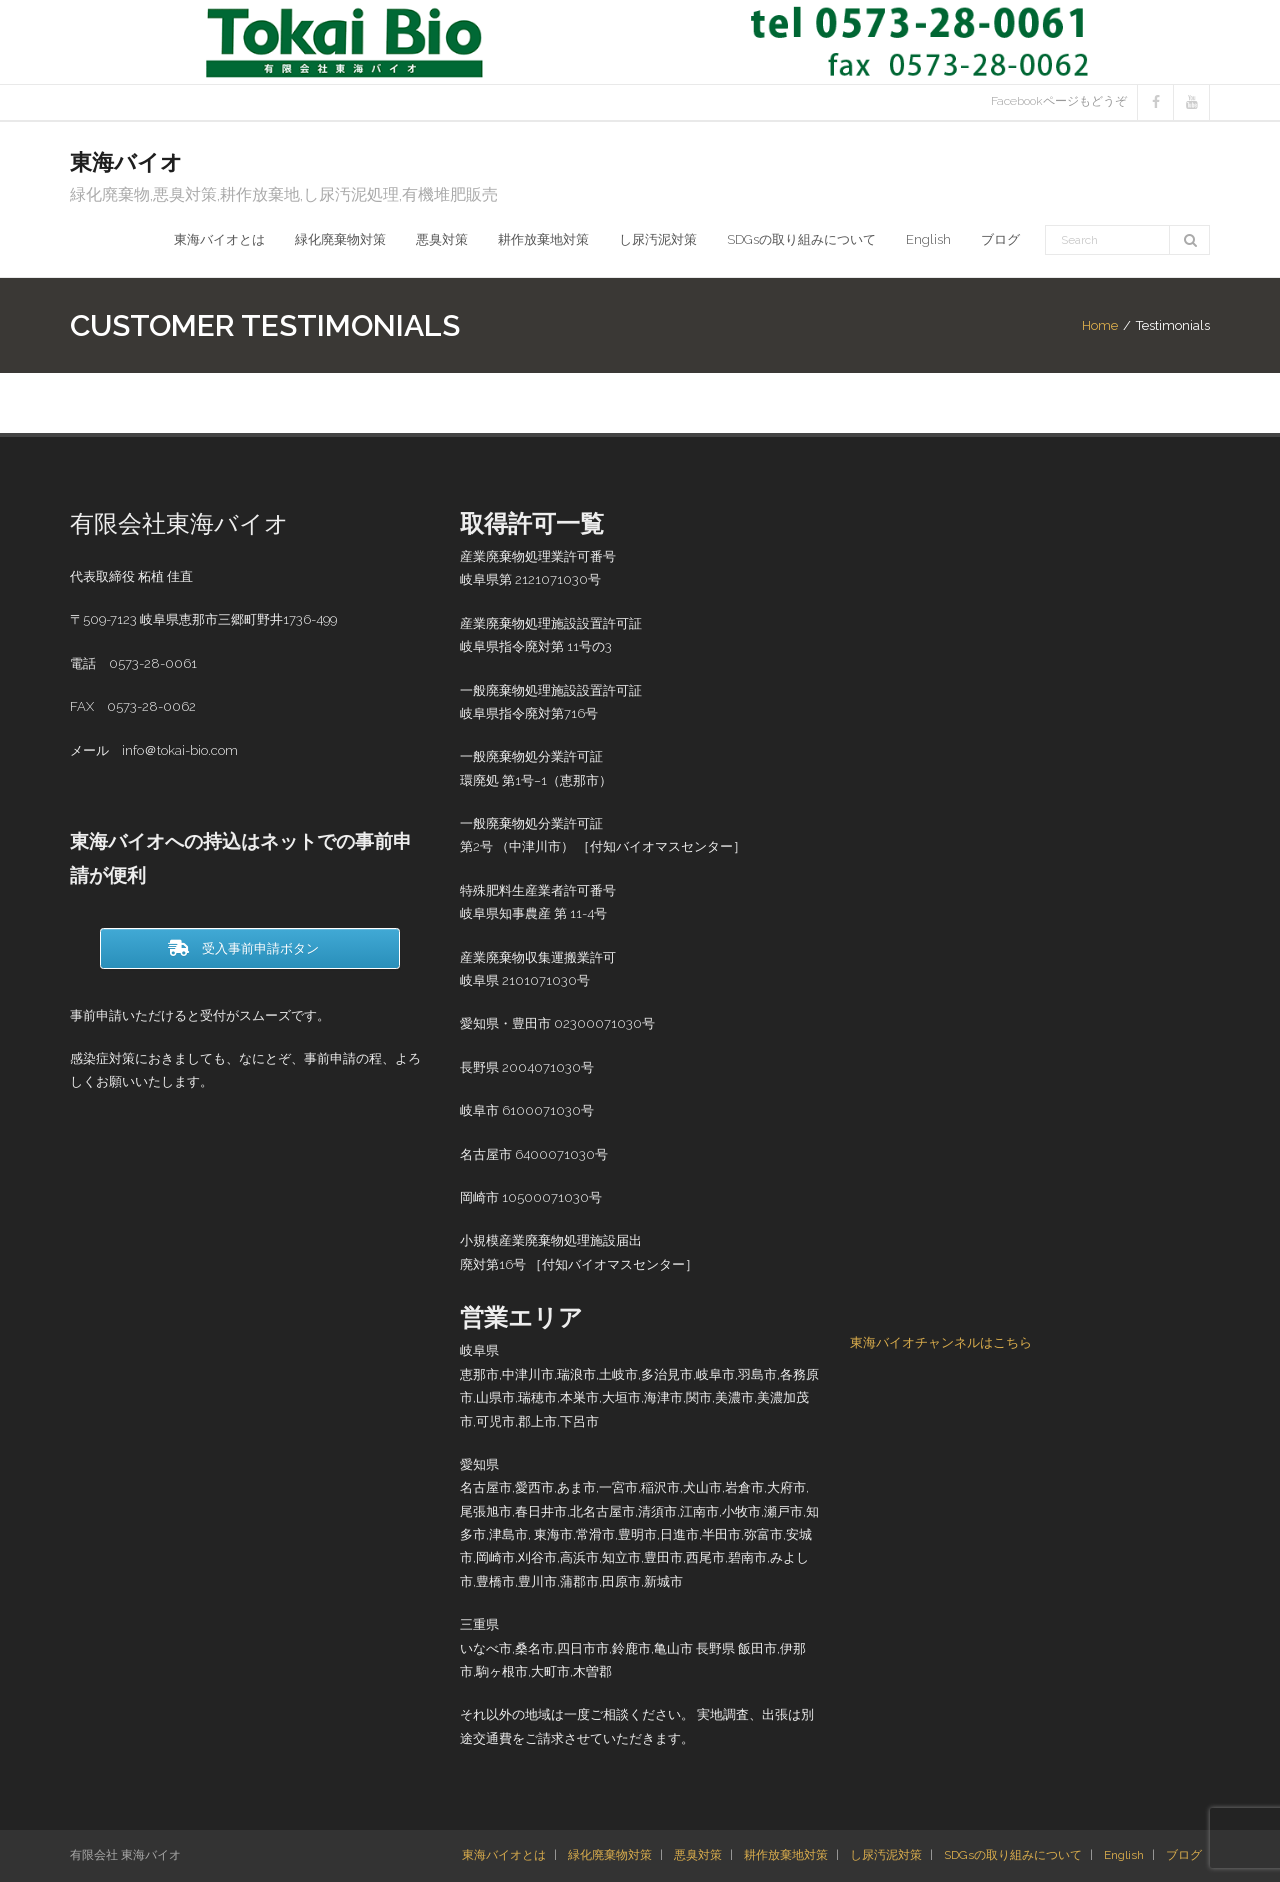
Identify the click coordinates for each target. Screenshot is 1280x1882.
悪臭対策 (698, 1855)
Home (1100, 325)
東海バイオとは (504, 1855)
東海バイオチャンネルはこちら (941, 1342)
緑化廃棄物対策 (610, 1855)
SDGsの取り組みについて (1013, 1855)
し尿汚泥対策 (886, 1855)
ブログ (1184, 1855)
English (1124, 1855)
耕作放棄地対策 (786, 1855)
